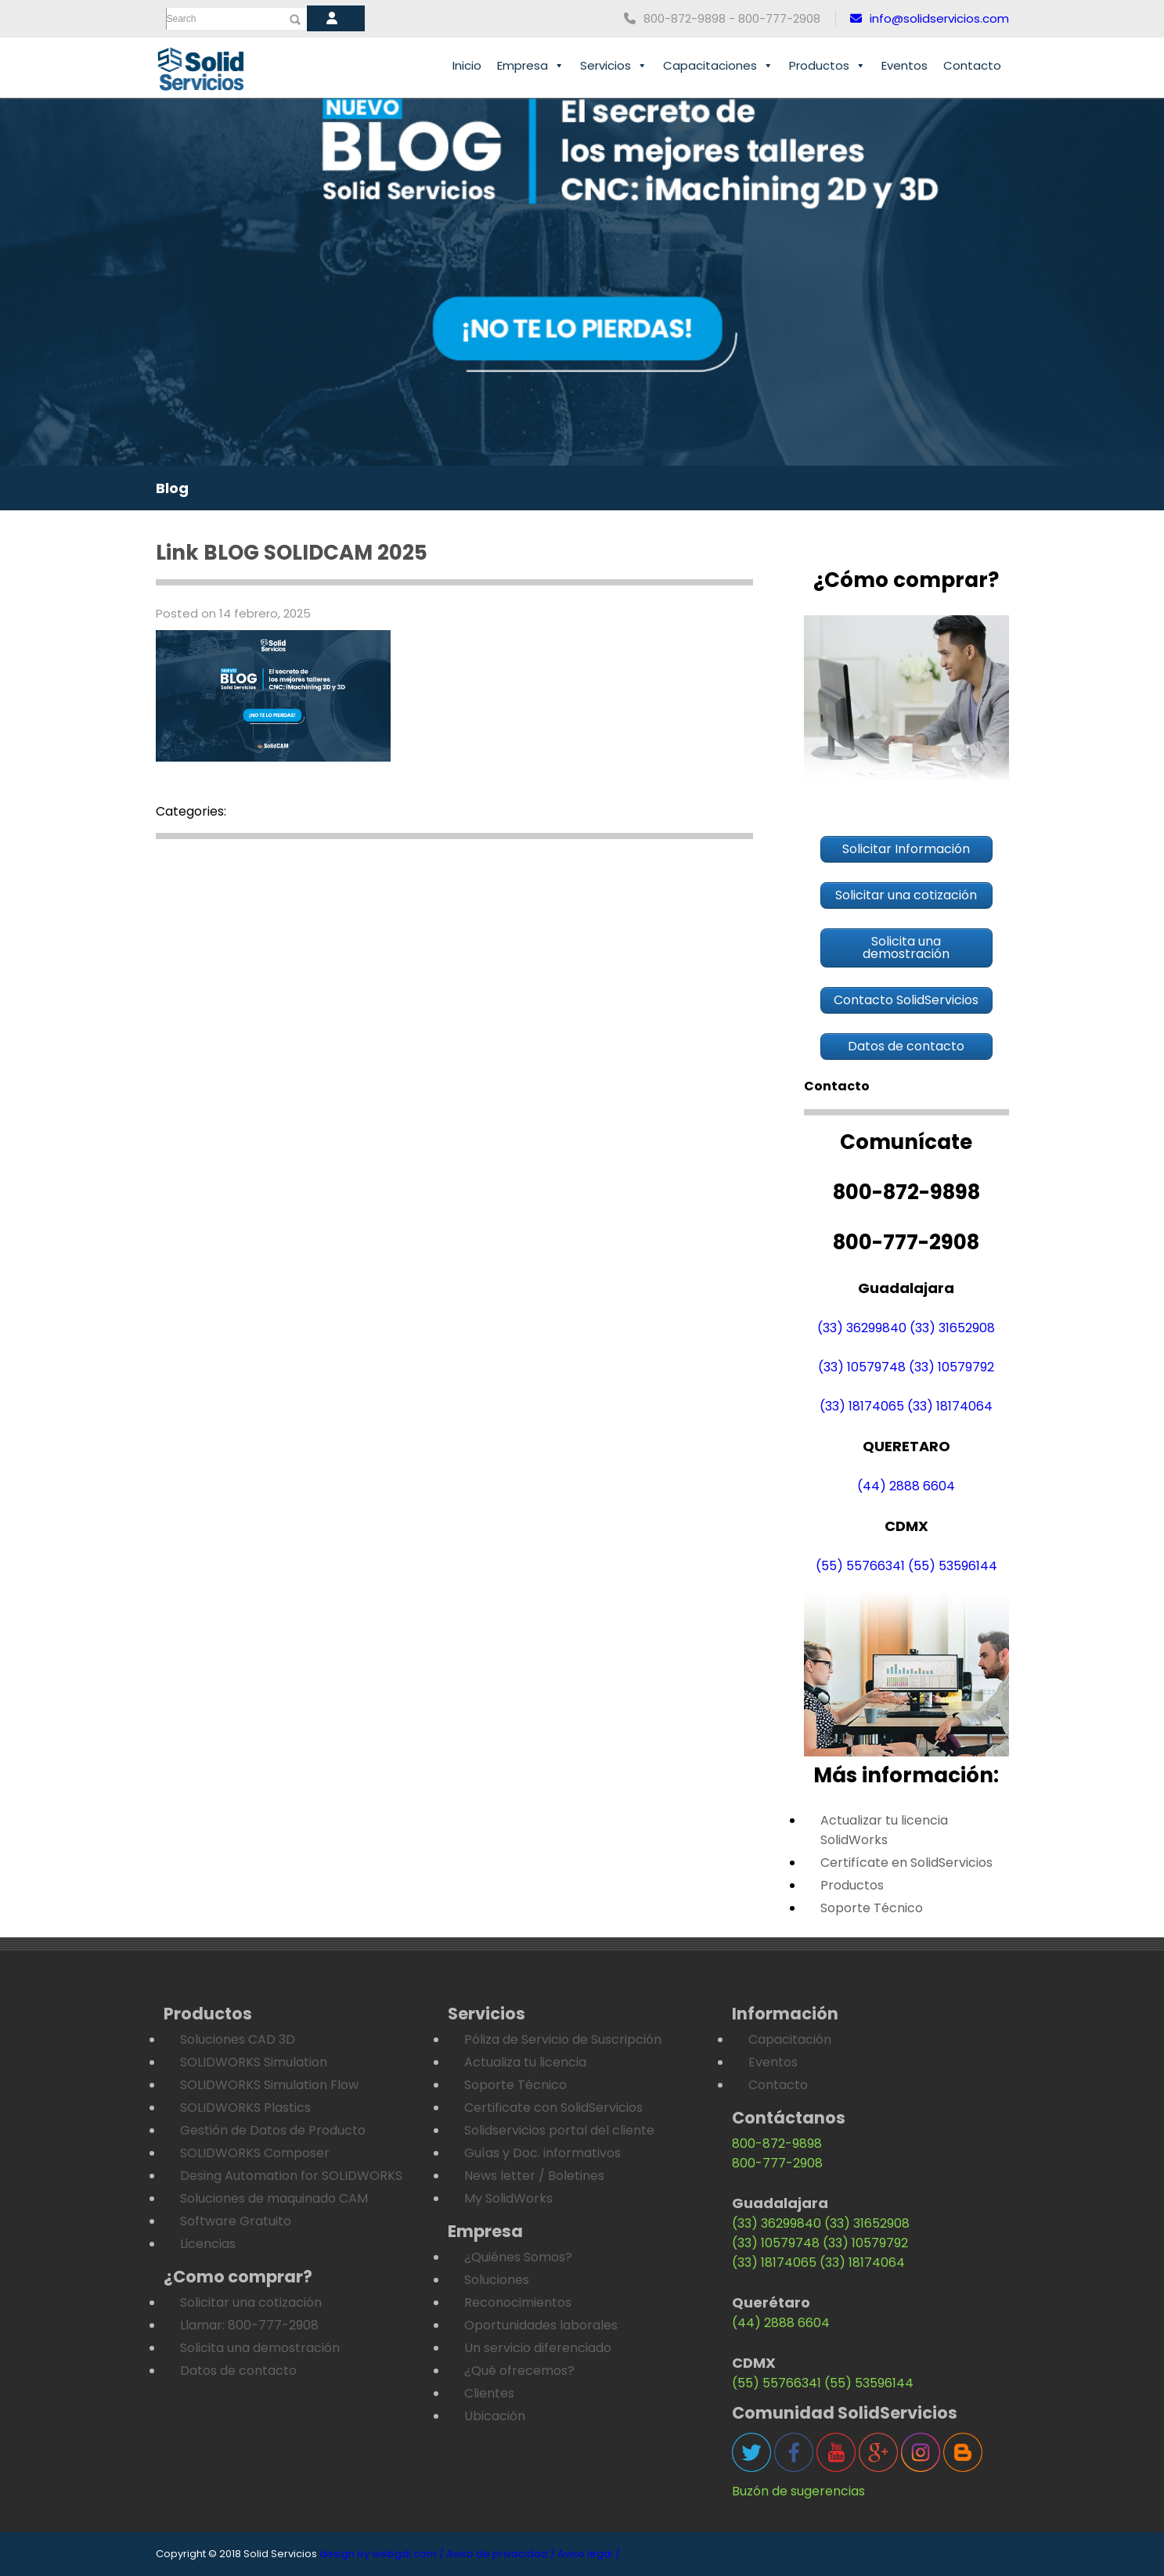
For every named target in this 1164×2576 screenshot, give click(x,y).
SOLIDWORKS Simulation (253, 2062)
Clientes (489, 2393)
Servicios (613, 66)
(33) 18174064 (950, 1406)
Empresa (530, 66)
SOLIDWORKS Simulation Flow (269, 2085)
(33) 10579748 (862, 1367)
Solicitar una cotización (251, 2302)
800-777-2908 (777, 2163)
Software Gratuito (235, 2221)
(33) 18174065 (862, 1406)
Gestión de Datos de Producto (273, 2130)
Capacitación (789, 2039)
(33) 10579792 (951, 1367)
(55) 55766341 (860, 1566)
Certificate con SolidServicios (553, 2108)
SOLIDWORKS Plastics (245, 2108)
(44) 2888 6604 (906, 1486)
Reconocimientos (517, 2302)
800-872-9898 (777, 2144)
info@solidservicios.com (929, 18)
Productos (827, 66)
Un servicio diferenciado (537, 2348)
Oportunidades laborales (541, 2325)
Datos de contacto (238, 2371)
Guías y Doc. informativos (542, 2153)
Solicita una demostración (260, 2348)
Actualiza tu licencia (525, 2062)
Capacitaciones (718, 66)
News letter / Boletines (534, 2176)
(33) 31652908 (952, 1328)
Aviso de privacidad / (500, 2553)
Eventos (904, 65)
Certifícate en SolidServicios (906, 1863)
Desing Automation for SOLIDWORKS (291, 2176)
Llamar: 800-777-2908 (249, 2325)
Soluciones (496, 2280)
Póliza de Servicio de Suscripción (562, 2039)
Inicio (466, 65)
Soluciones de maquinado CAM (274, 2198)
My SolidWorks (508, 2198)
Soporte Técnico (871, 1908)
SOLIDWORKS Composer (255, 2153)
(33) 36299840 (861, 1328)
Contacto (972, 65)
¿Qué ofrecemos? (519, 2371)
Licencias (208, 2244)
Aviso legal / (588, 2553)
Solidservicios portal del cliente (559, 2130)
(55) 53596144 (952, 1566)
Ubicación (494, 2416)
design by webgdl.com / (381, 2553)
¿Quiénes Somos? (518, 2257)
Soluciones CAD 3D (237, 2039)
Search (181, 18)
